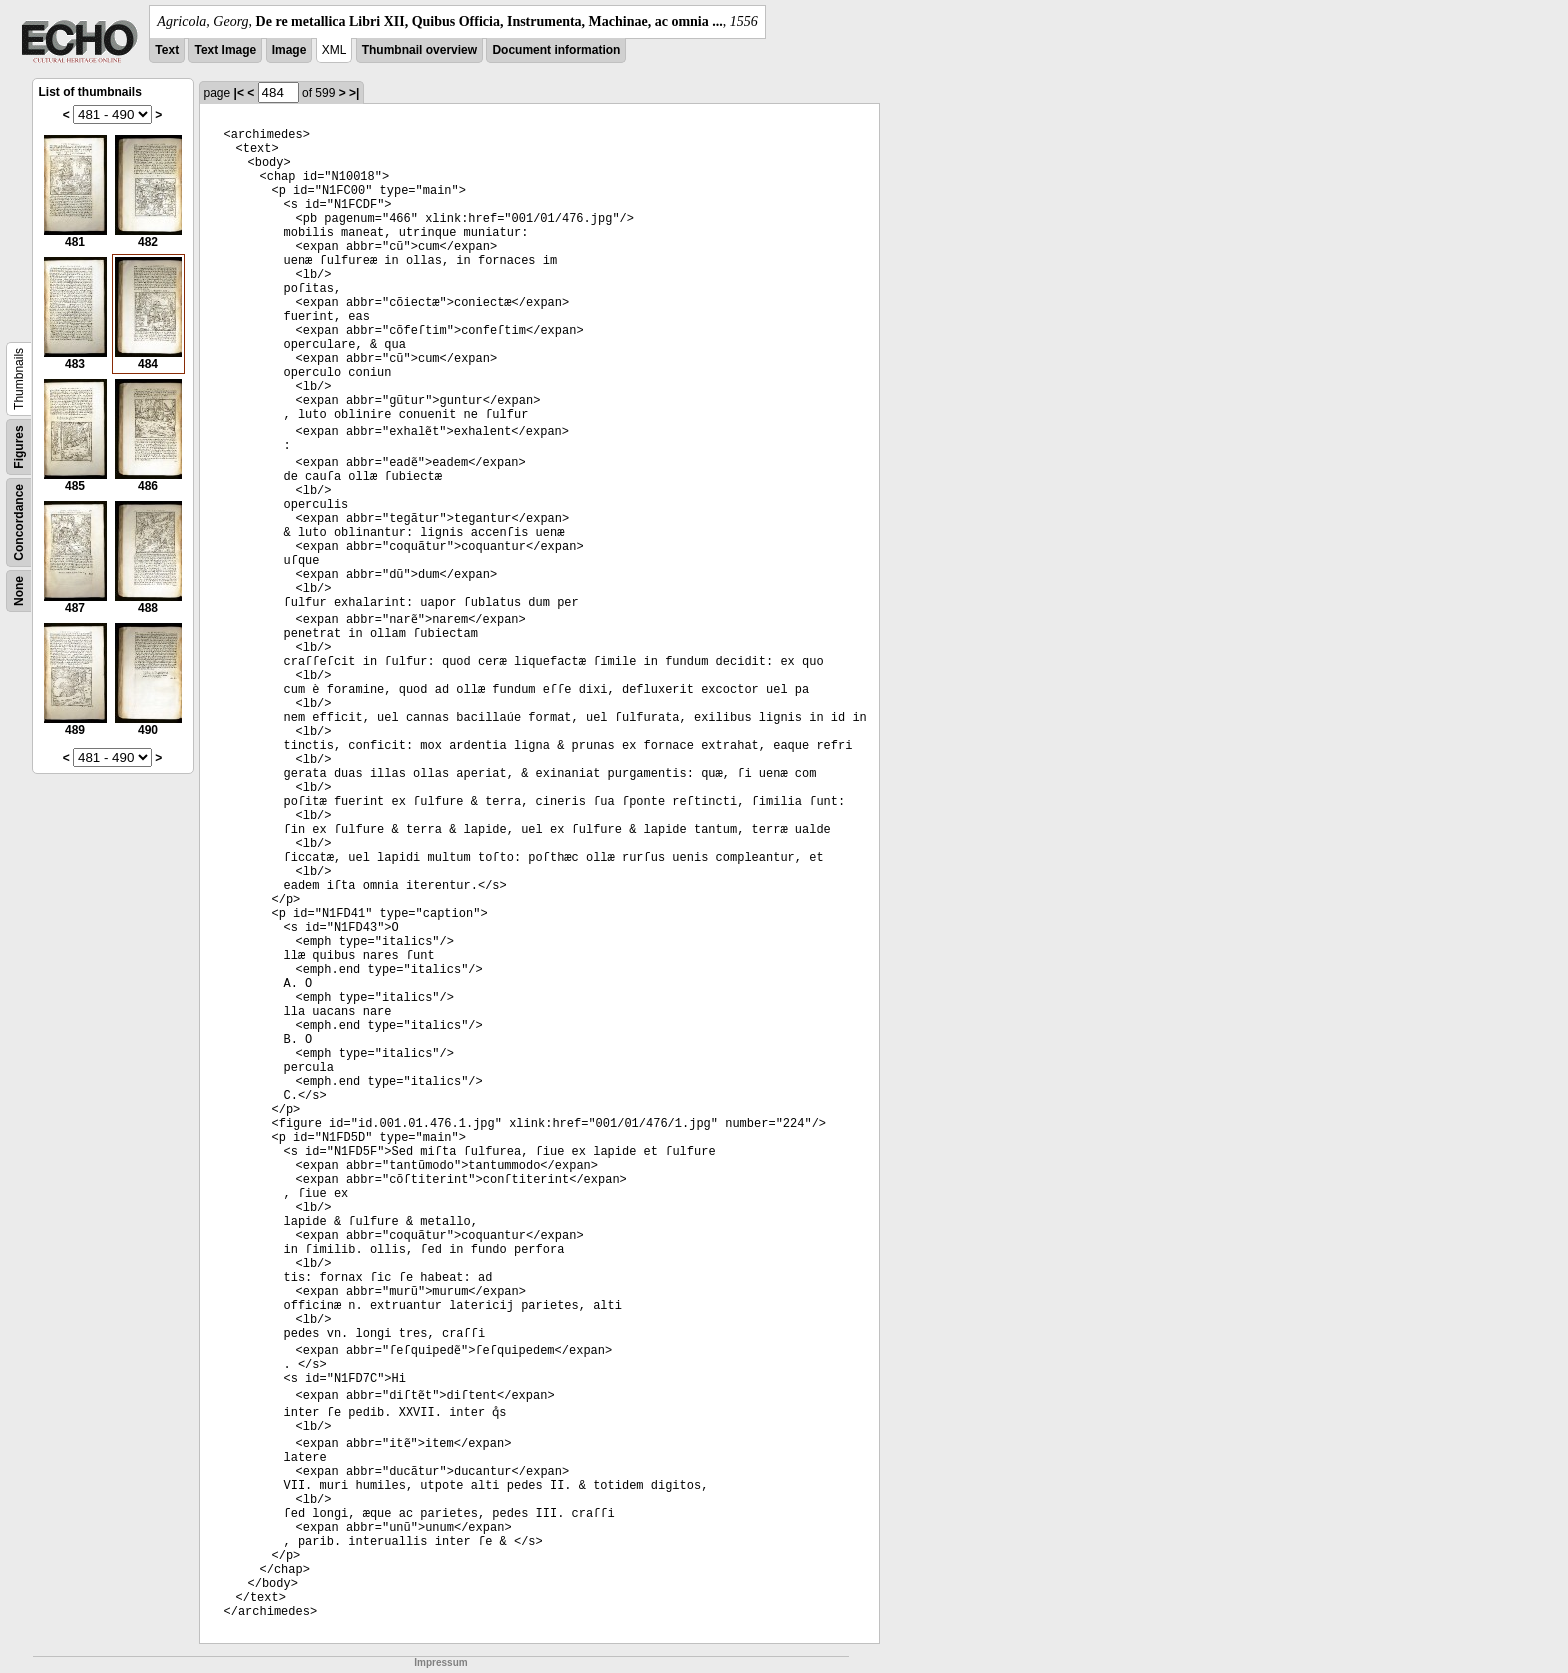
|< (239, 93)
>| (354, 93)
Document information (556, 50)
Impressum (440, 1662)
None (19, 591)
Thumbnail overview (419, 50)
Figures (19, 446)
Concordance (19, 522)
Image (289, 50)
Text (167, 50)
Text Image (225, 50)
